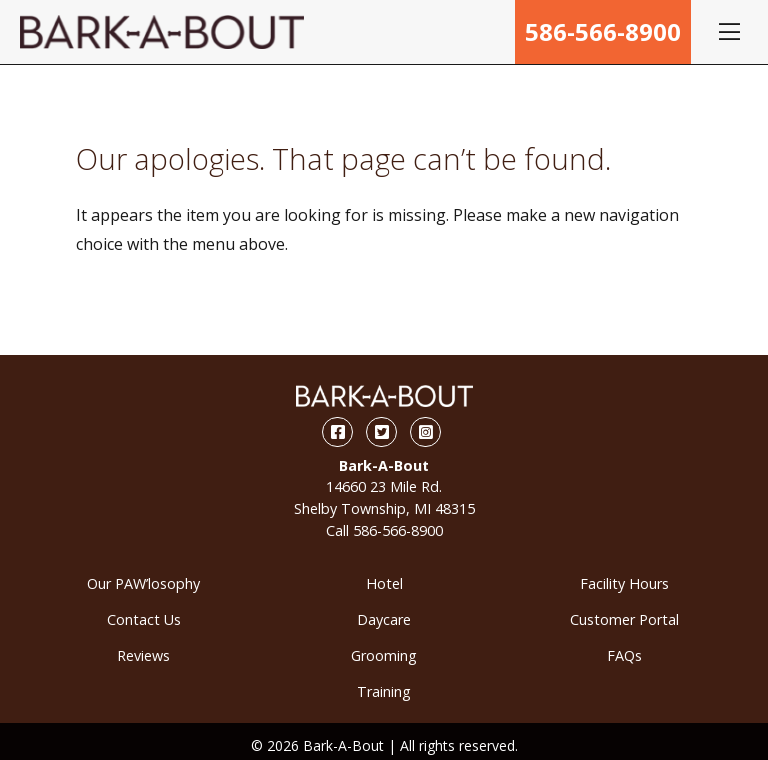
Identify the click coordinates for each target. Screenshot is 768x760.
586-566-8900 (603, 31)
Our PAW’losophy (143, 583)
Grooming (384, 655)
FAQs (624, 655)
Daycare (384, 619)
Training (384, 691)
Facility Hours (624, 583)
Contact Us (144, 619)
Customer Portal (624, 619)
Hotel (384, 583)
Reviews (143, 655)
